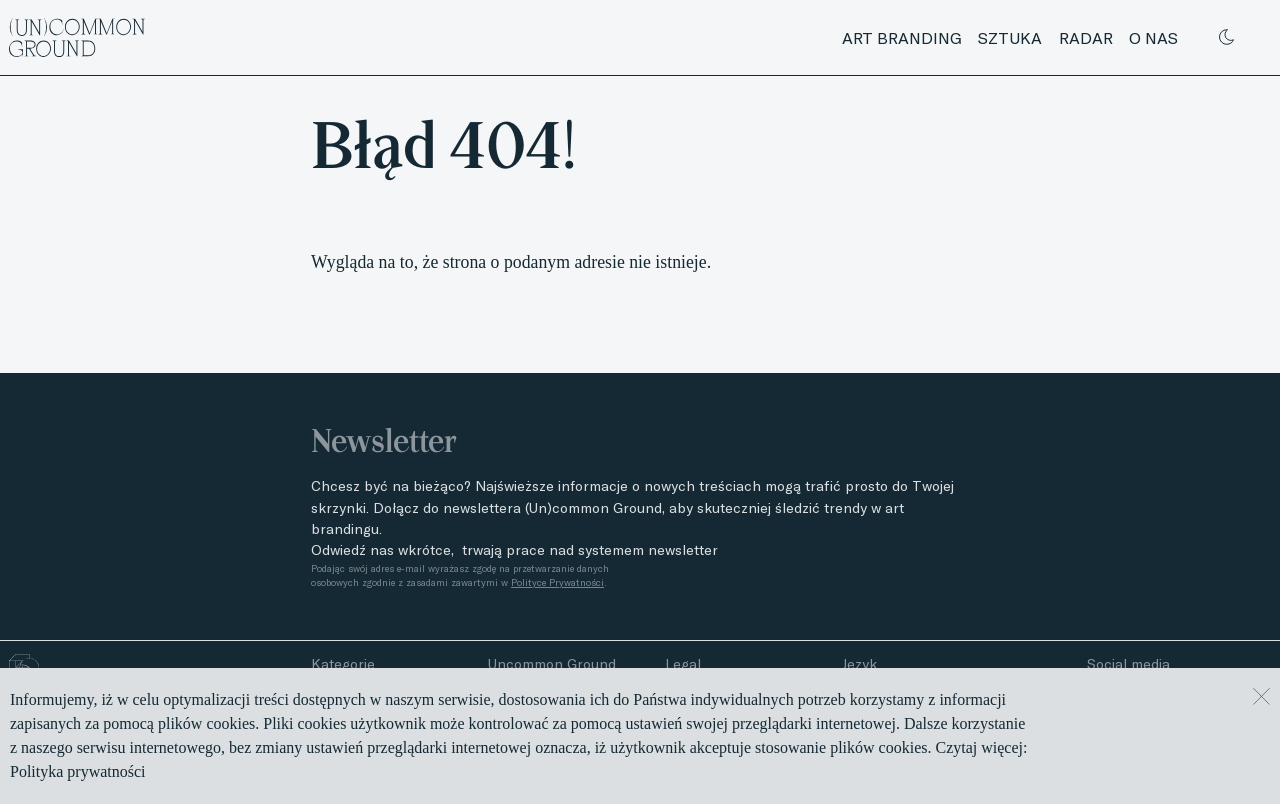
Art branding (902, 38)
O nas (1153, 38)
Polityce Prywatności (557, 582)
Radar (1086, 38)
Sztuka (1010, 38)
